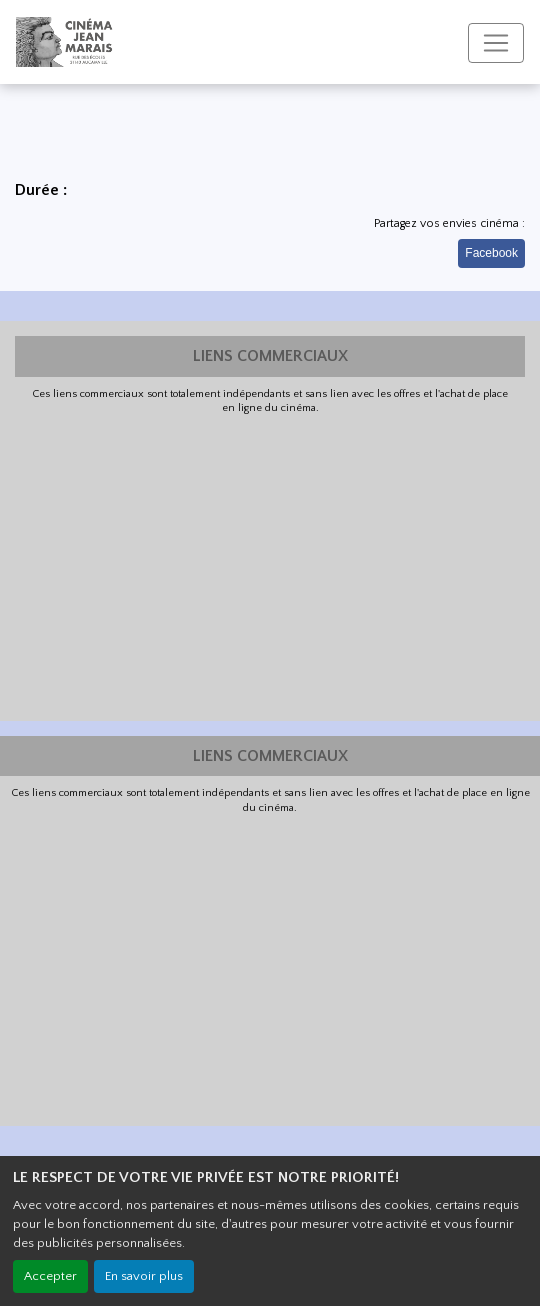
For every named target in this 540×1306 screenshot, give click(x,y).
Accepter (50, 1276)
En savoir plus (144, 1276)
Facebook (491, 253)
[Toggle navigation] (496, 43)
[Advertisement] (270, 566)
